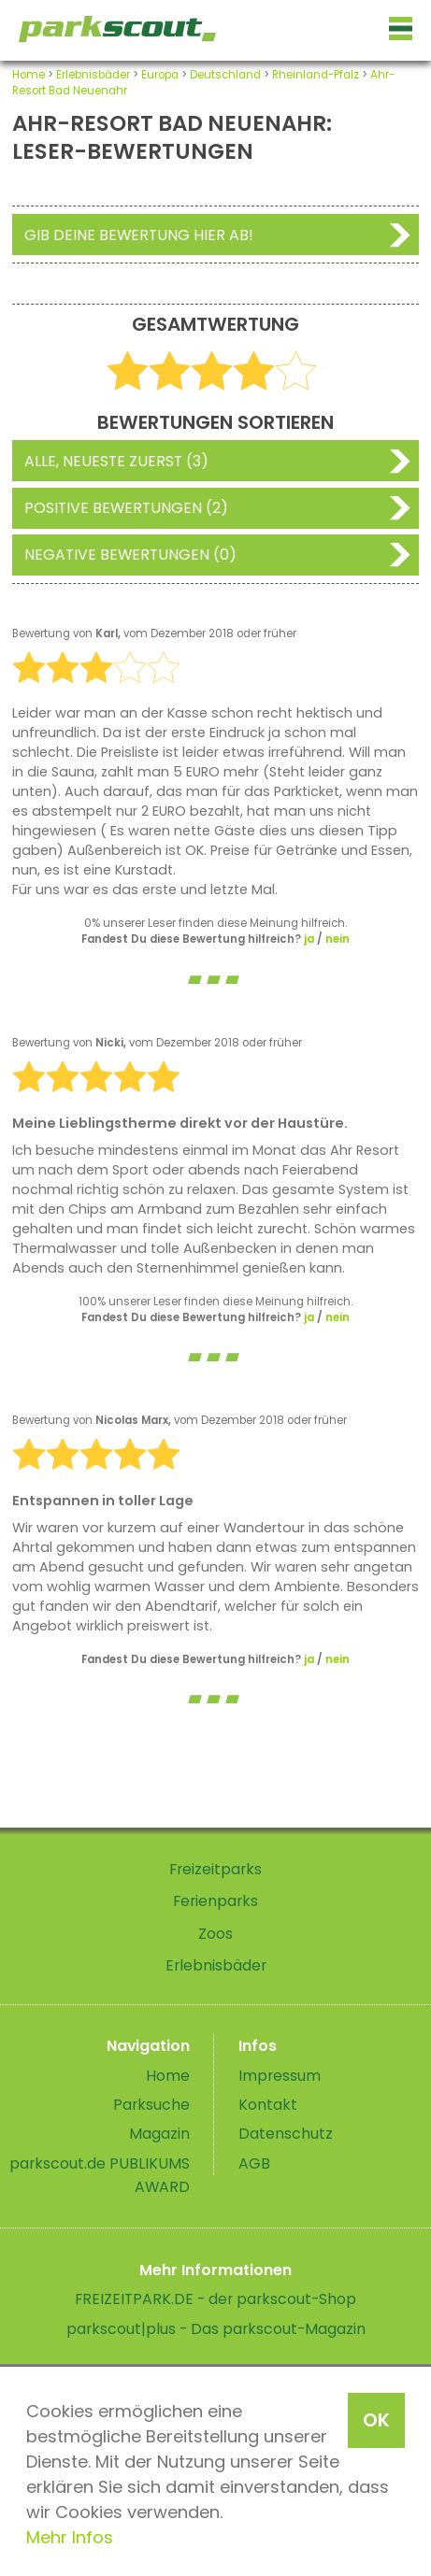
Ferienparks (215, 1901)
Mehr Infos (69, 2537)
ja (309, 939)
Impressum (279, 2075)
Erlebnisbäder (93, 74)
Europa (160, 74)
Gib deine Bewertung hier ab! (138, 235)
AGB (254, 2163)
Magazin (159, 2133)
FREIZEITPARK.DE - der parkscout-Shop (215, 2299)
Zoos (215, 1933)
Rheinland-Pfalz (315, 74)
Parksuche (151, 2104)
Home (28, 74)
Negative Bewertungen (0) (130, 554)
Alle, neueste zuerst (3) (116, 461)
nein (337, 939)
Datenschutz (285, 2133)
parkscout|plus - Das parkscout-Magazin (216, 2329)
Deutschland (225, 74)
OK (376, 2420)
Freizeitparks (215, 1869)
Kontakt (267, 2104)
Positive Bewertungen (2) (126, 508)
